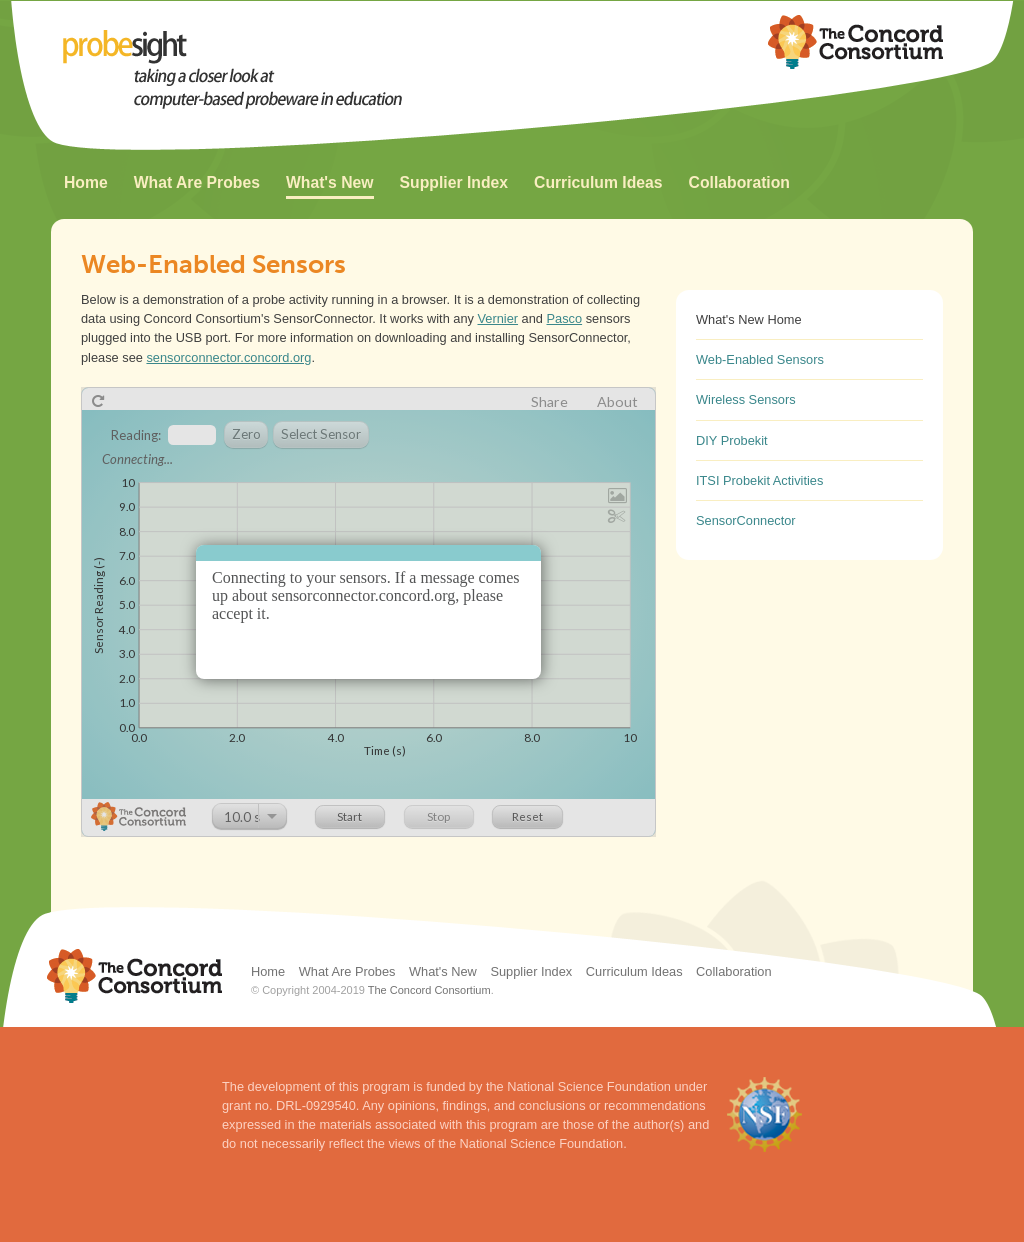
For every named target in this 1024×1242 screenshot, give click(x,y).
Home (86, 182)
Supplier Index (454, 182)
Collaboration (739, 182)
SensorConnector (746, 520)
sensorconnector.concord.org (228, 357)
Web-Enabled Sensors (760, 359)
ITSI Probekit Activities (759, 480)
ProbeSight (261, 70)
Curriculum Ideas (598, 182)
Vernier (498, 318)
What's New (330, 182)
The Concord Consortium (429, 990)
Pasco (565, 318)
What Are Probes (197, 182)
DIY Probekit (732, 440)
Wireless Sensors (746, 399)
